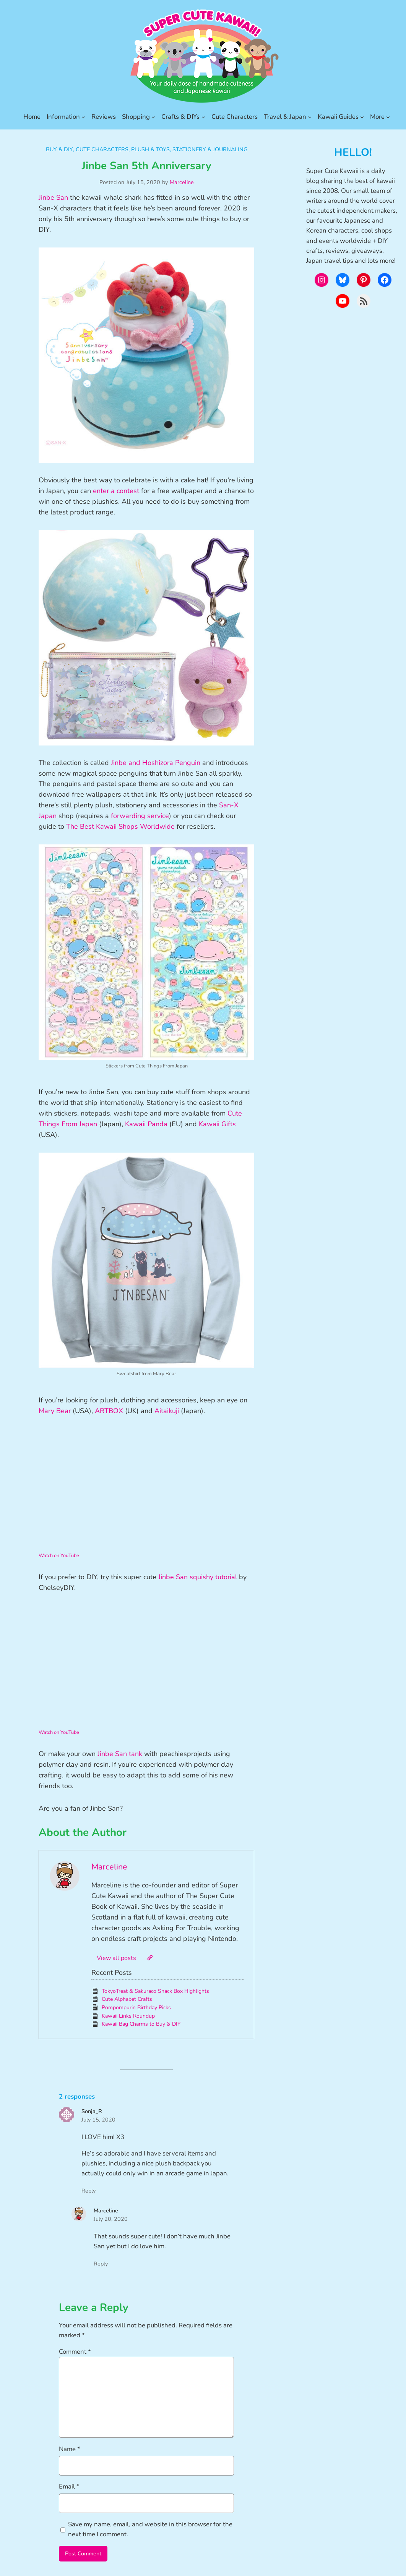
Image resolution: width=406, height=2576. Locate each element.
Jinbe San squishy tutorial (197, 1576)
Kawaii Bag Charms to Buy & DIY (141, 2024)
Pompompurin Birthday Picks (136, 2007)
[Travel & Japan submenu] (310, 117)
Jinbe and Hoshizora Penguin (155, 762)
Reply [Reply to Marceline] (101, 2263)
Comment (75, 2351)
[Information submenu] (83, 117)
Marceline (182, 182)
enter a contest (116, 490)
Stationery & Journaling (209, 149)
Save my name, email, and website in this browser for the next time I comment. (150, 2529)
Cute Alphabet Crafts (127, 1999)
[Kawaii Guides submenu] (362, 117)
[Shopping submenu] (153, 117)
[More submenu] (388, 117)
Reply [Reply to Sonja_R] (88, 2190)
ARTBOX (109, 1410)
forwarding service (140, 815)
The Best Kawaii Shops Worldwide (120, 826)
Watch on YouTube (59, 1555)
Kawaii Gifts (217, 1124)
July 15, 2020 (98, 2119)
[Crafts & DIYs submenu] (203, 117)
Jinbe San (53, 197)
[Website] (150, 1957)
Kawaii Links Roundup (128, 2016)
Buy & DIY (59, 149)
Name (69, 2449)
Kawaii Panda (146, 1124)
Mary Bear (55, 1410)
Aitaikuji (166, 1410)
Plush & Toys (150, 149)
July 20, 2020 (111, 2219)
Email (69, 2486)
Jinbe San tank (119, 1753)
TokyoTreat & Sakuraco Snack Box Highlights (155, 1991)
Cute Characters (102, 149)
